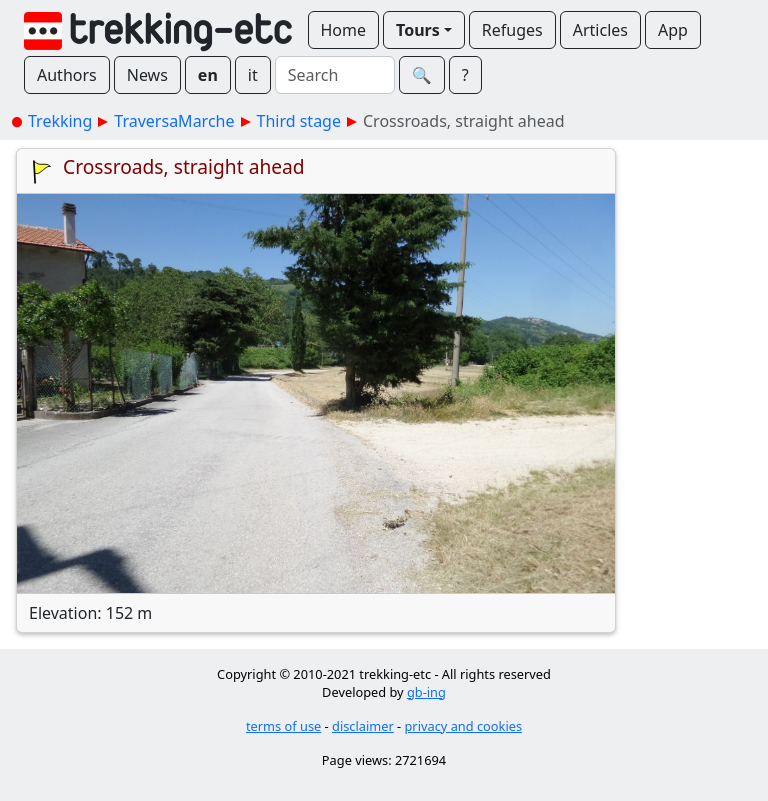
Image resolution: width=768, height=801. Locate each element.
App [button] (673, 30)
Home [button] (344, 30)
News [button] (147, 75)
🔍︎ (422, 75)
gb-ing (426, 692)
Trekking (60, 121)
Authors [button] (67, 75)
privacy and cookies (464, 726)
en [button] (208, 75)
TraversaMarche (174, 121)
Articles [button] (600, 30)
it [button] (253, 75)
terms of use (283, 726)
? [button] (465, 75)
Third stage (299, 121)
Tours (418, 30)
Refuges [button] (512, 30)
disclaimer (363, 726)
